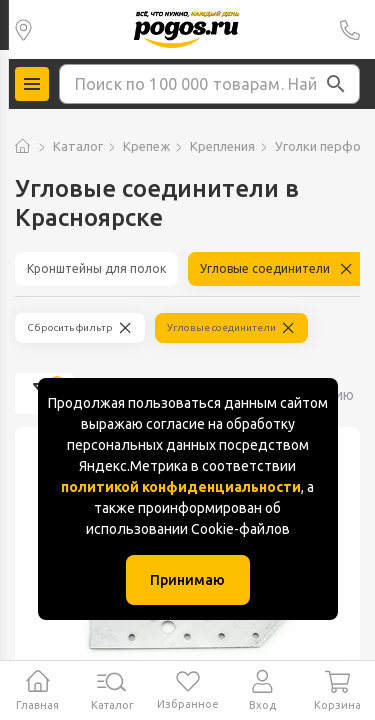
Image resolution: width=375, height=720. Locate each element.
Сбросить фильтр (70, 327)
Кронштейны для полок (96, 268)
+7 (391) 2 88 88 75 (350, 29)
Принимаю (187, 580)
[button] (336, 84)
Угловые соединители (265, 268)
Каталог (78, 146)
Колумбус (23, 29)
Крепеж (146, 146)
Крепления (222, 146)
